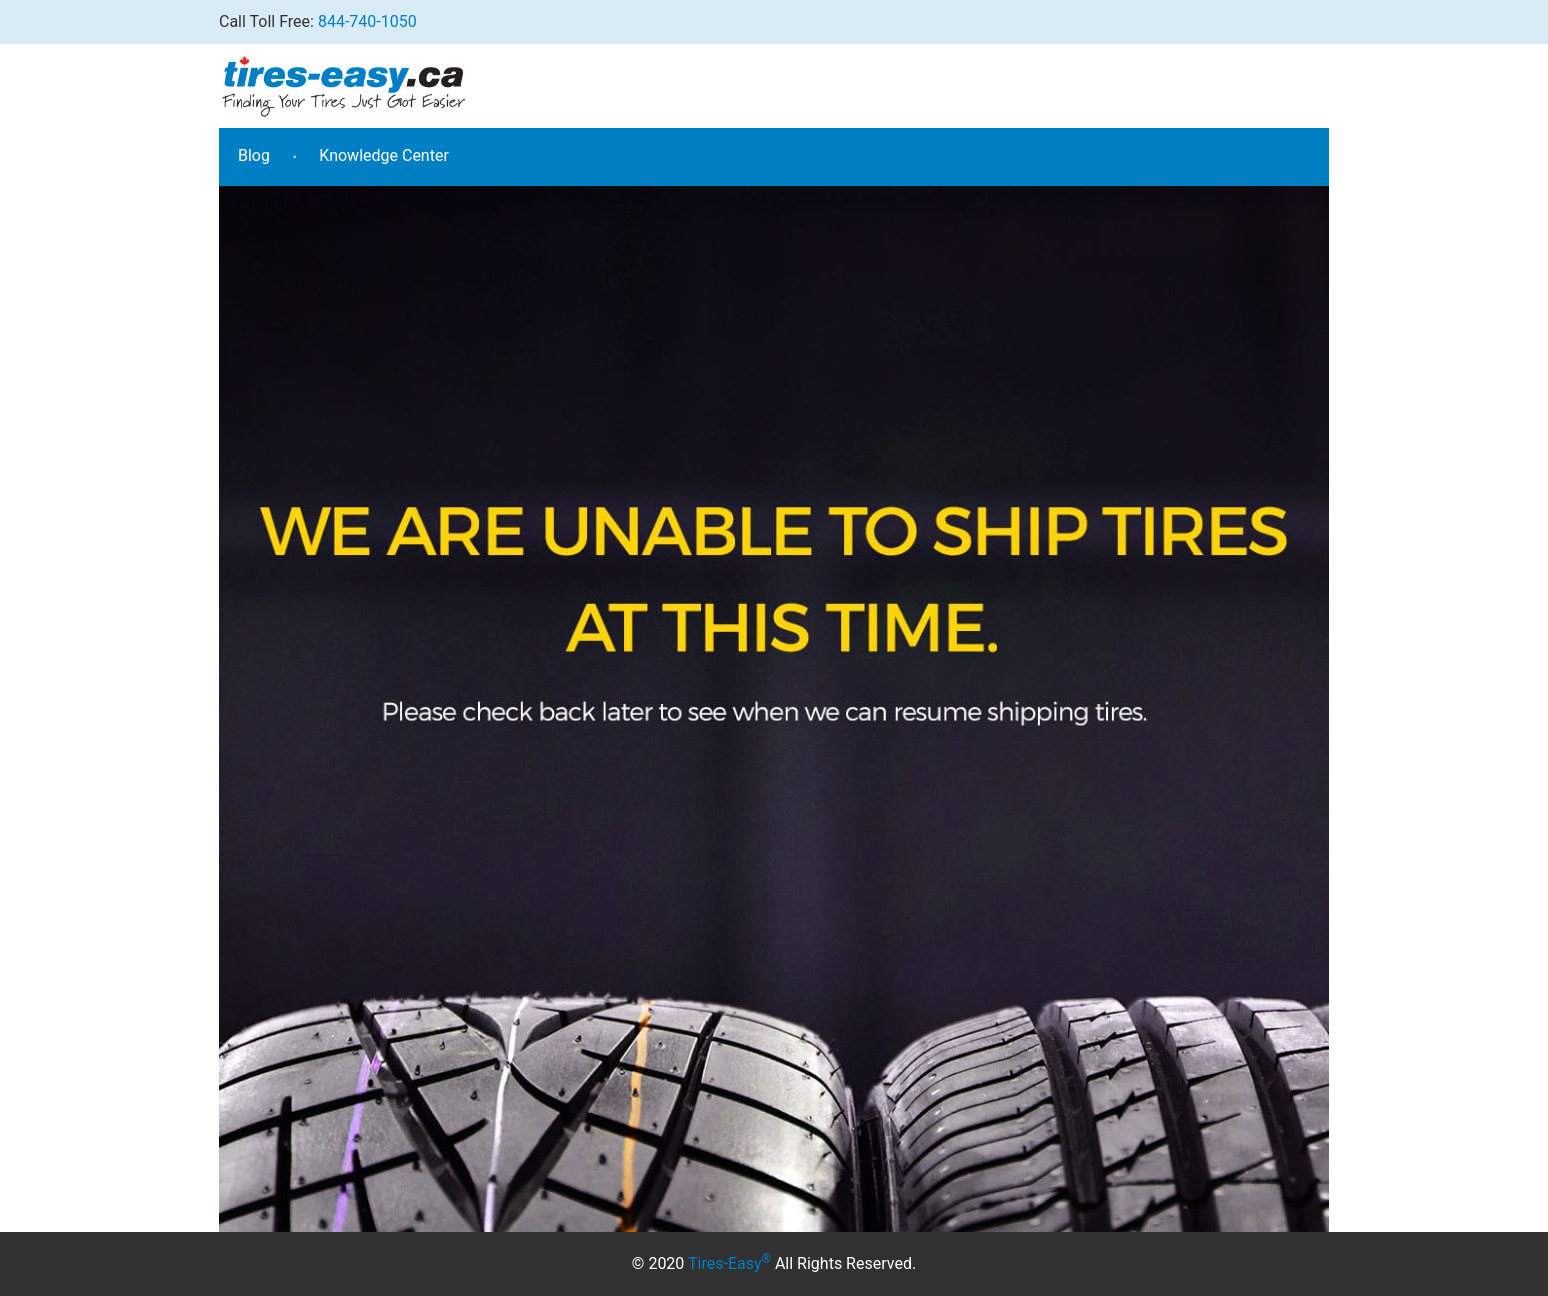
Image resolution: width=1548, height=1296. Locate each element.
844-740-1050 (367, 21)
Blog (254, 155)
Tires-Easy (729, 1263)
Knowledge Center (384, 155)
